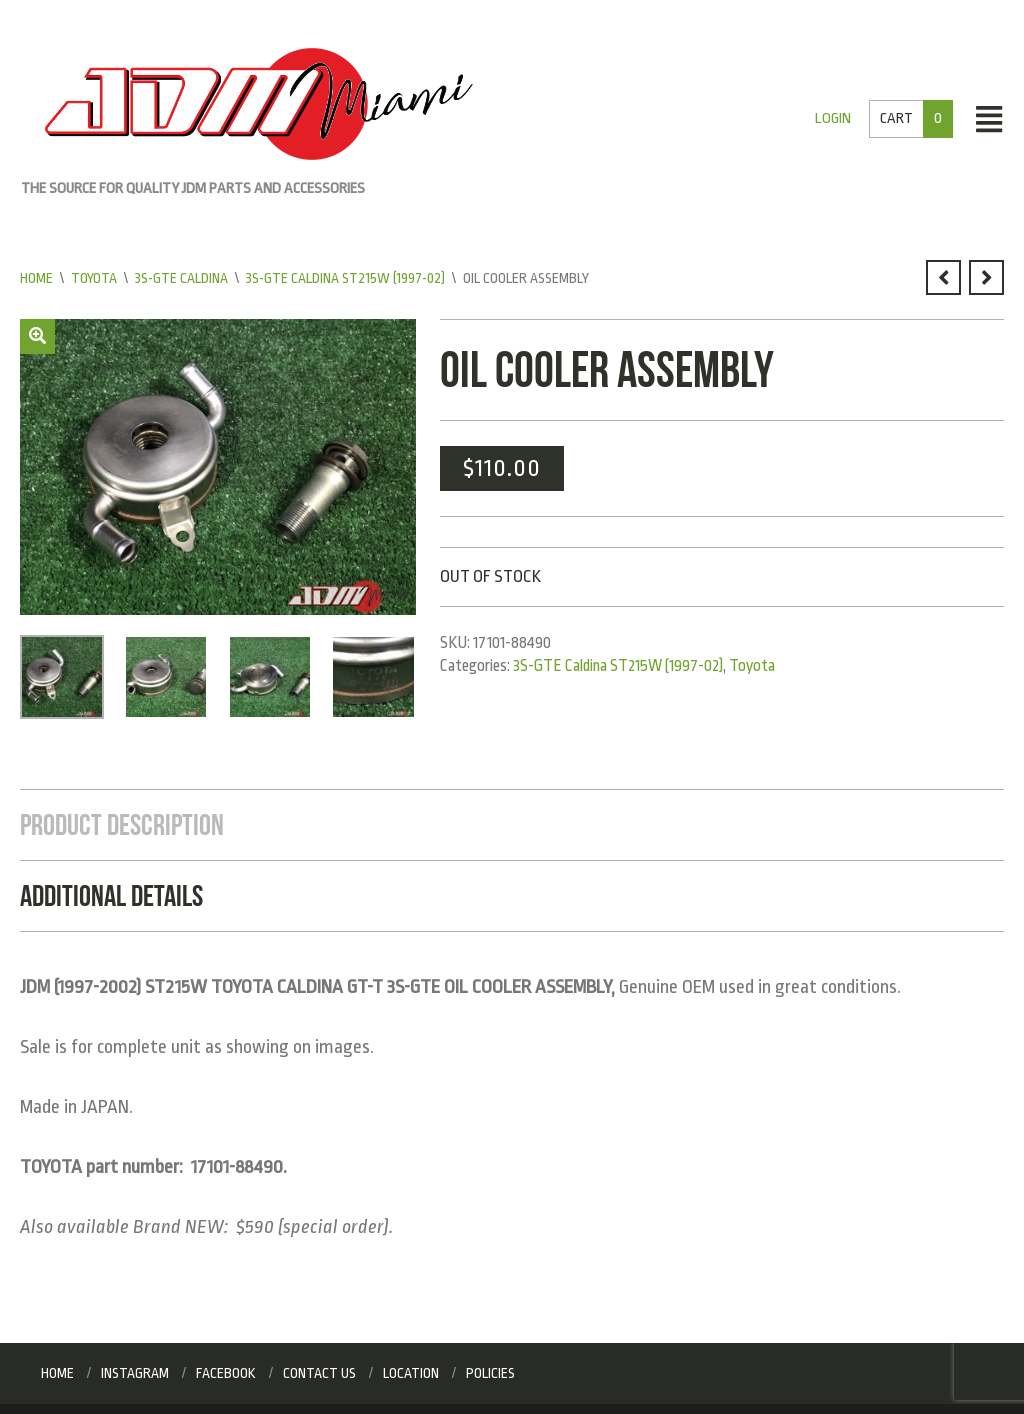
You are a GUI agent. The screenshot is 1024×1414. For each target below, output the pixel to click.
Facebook (226, 1373)
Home (36, 278)
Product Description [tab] (122, 824)
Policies (490, 1373)
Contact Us (319, 1373)
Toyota (94, 278)
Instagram (135, 1373)
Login (833, 118)
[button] (37, 336)
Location (411, 1373)
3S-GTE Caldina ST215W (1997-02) (345, 278)
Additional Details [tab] (111, 895)
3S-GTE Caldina (181, 278)
